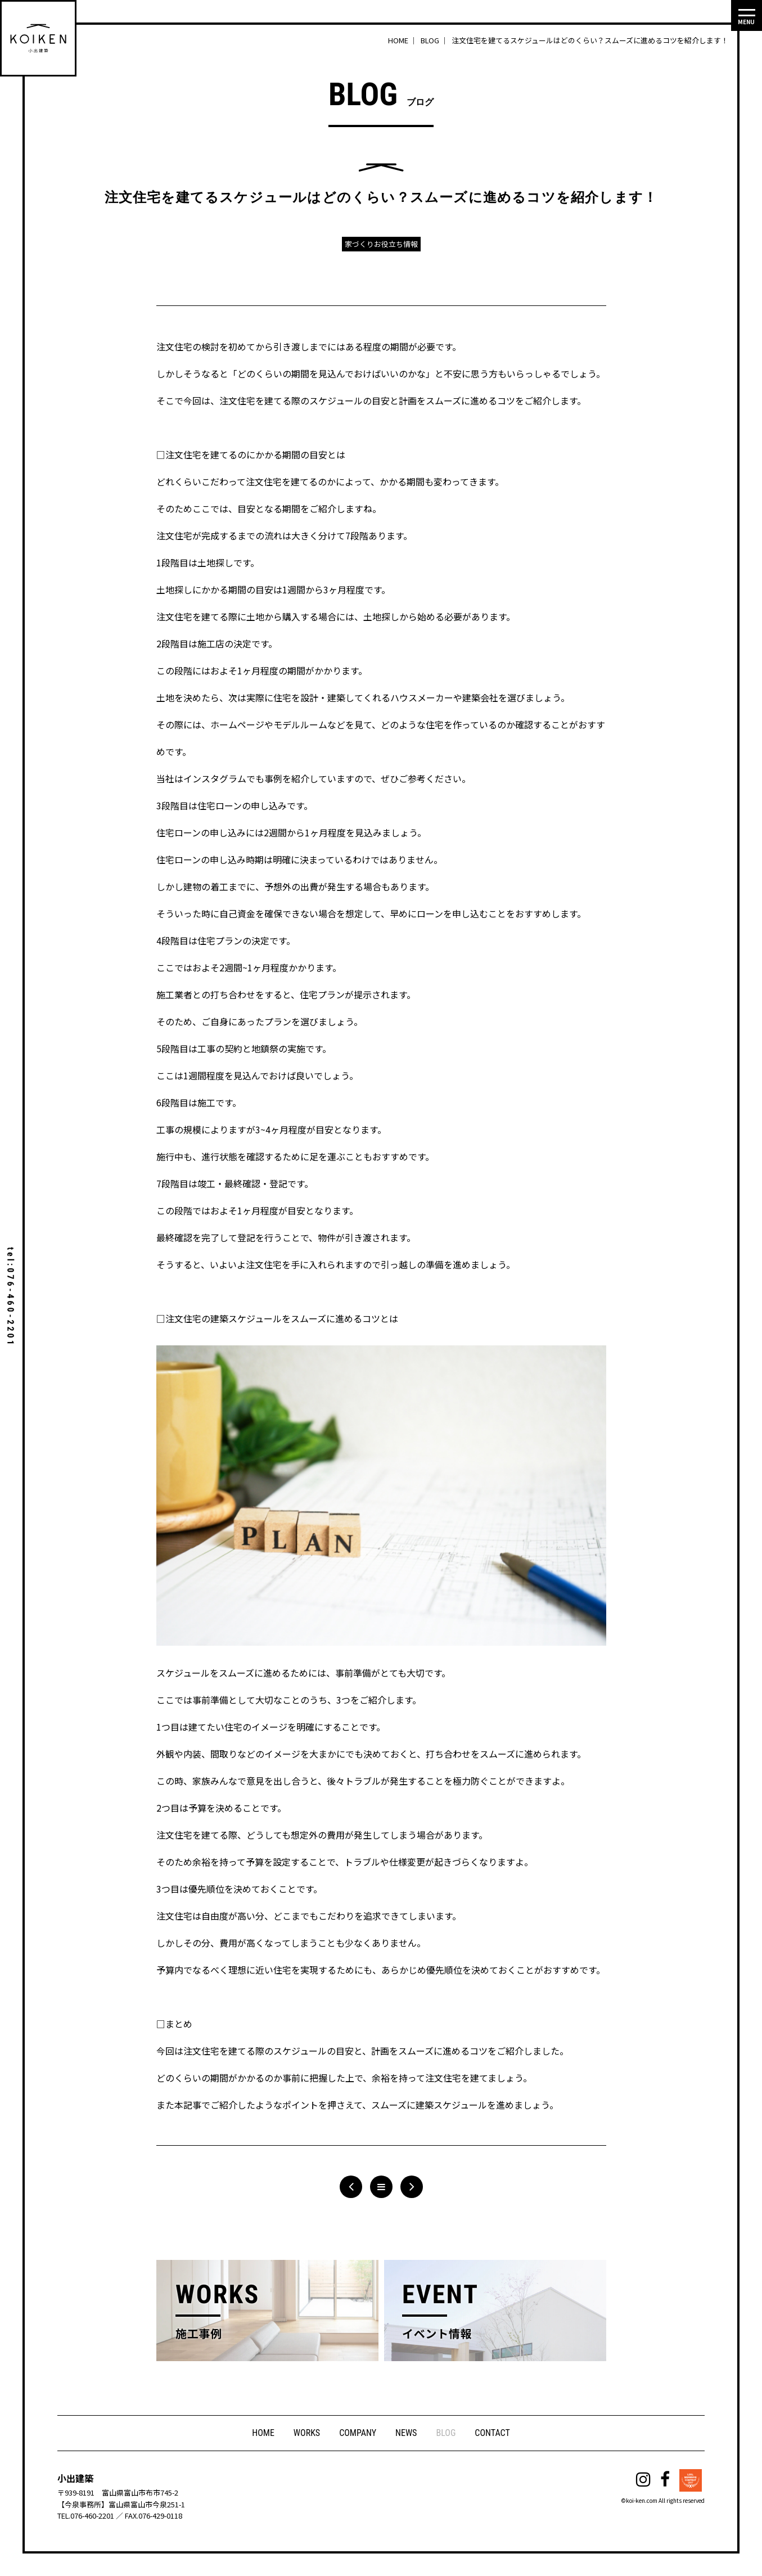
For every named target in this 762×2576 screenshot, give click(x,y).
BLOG (446, 2433)
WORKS (307, 2433)
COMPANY (357, 2433)
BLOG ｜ (435, 40)
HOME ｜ (403, 40)
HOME (263, 2433)
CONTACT (492, 2433)
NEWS (406, 2433)
